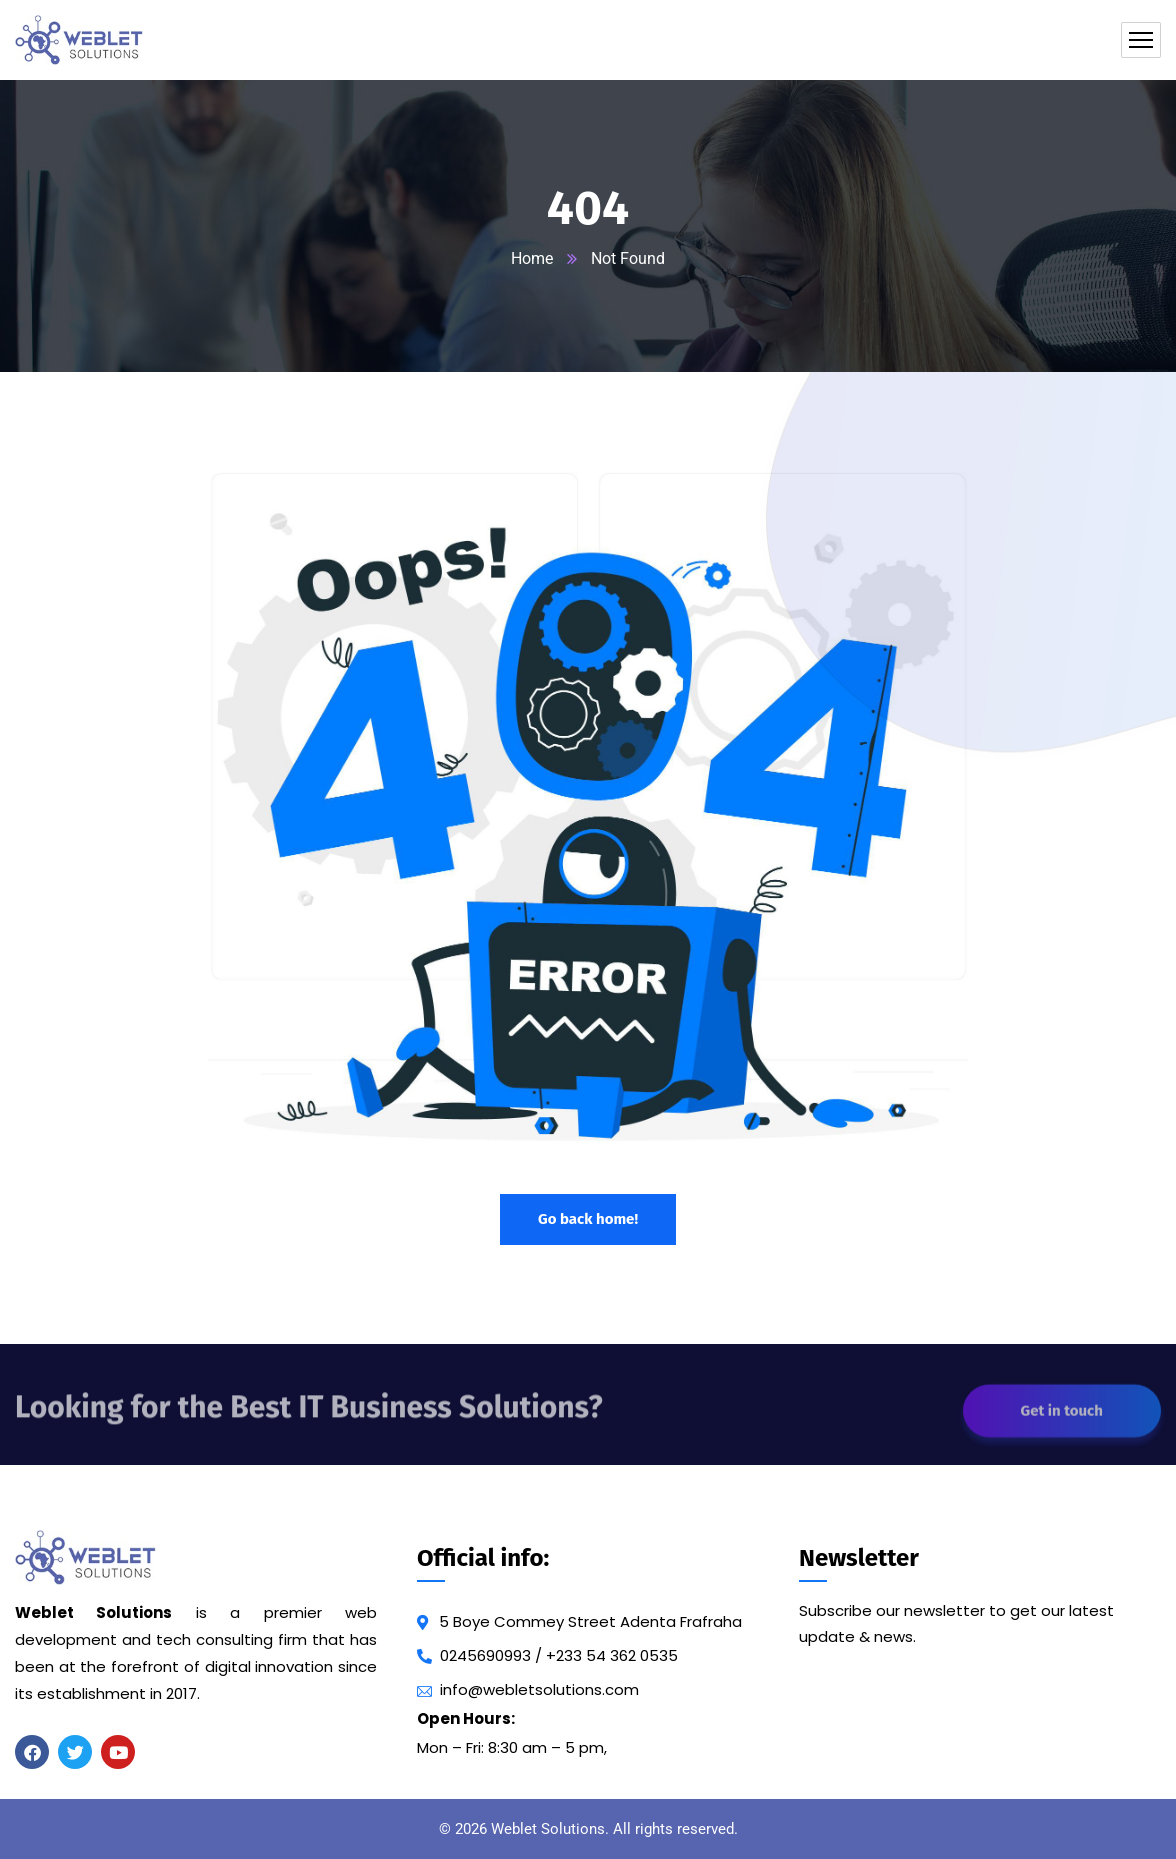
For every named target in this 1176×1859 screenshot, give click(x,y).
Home (532, 258)
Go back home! (588, 1219)
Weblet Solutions (548, 1829)
